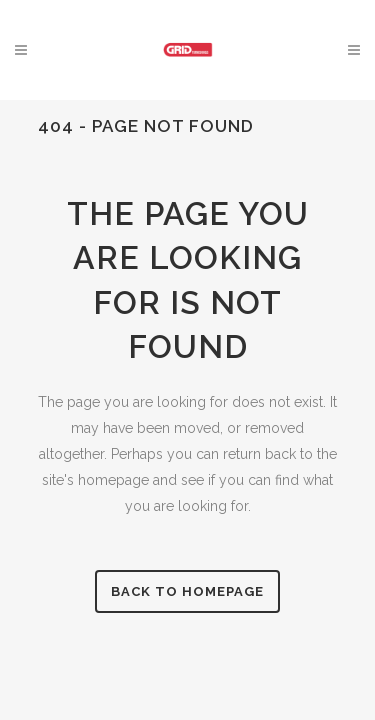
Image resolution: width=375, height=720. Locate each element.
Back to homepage (187, 591)
